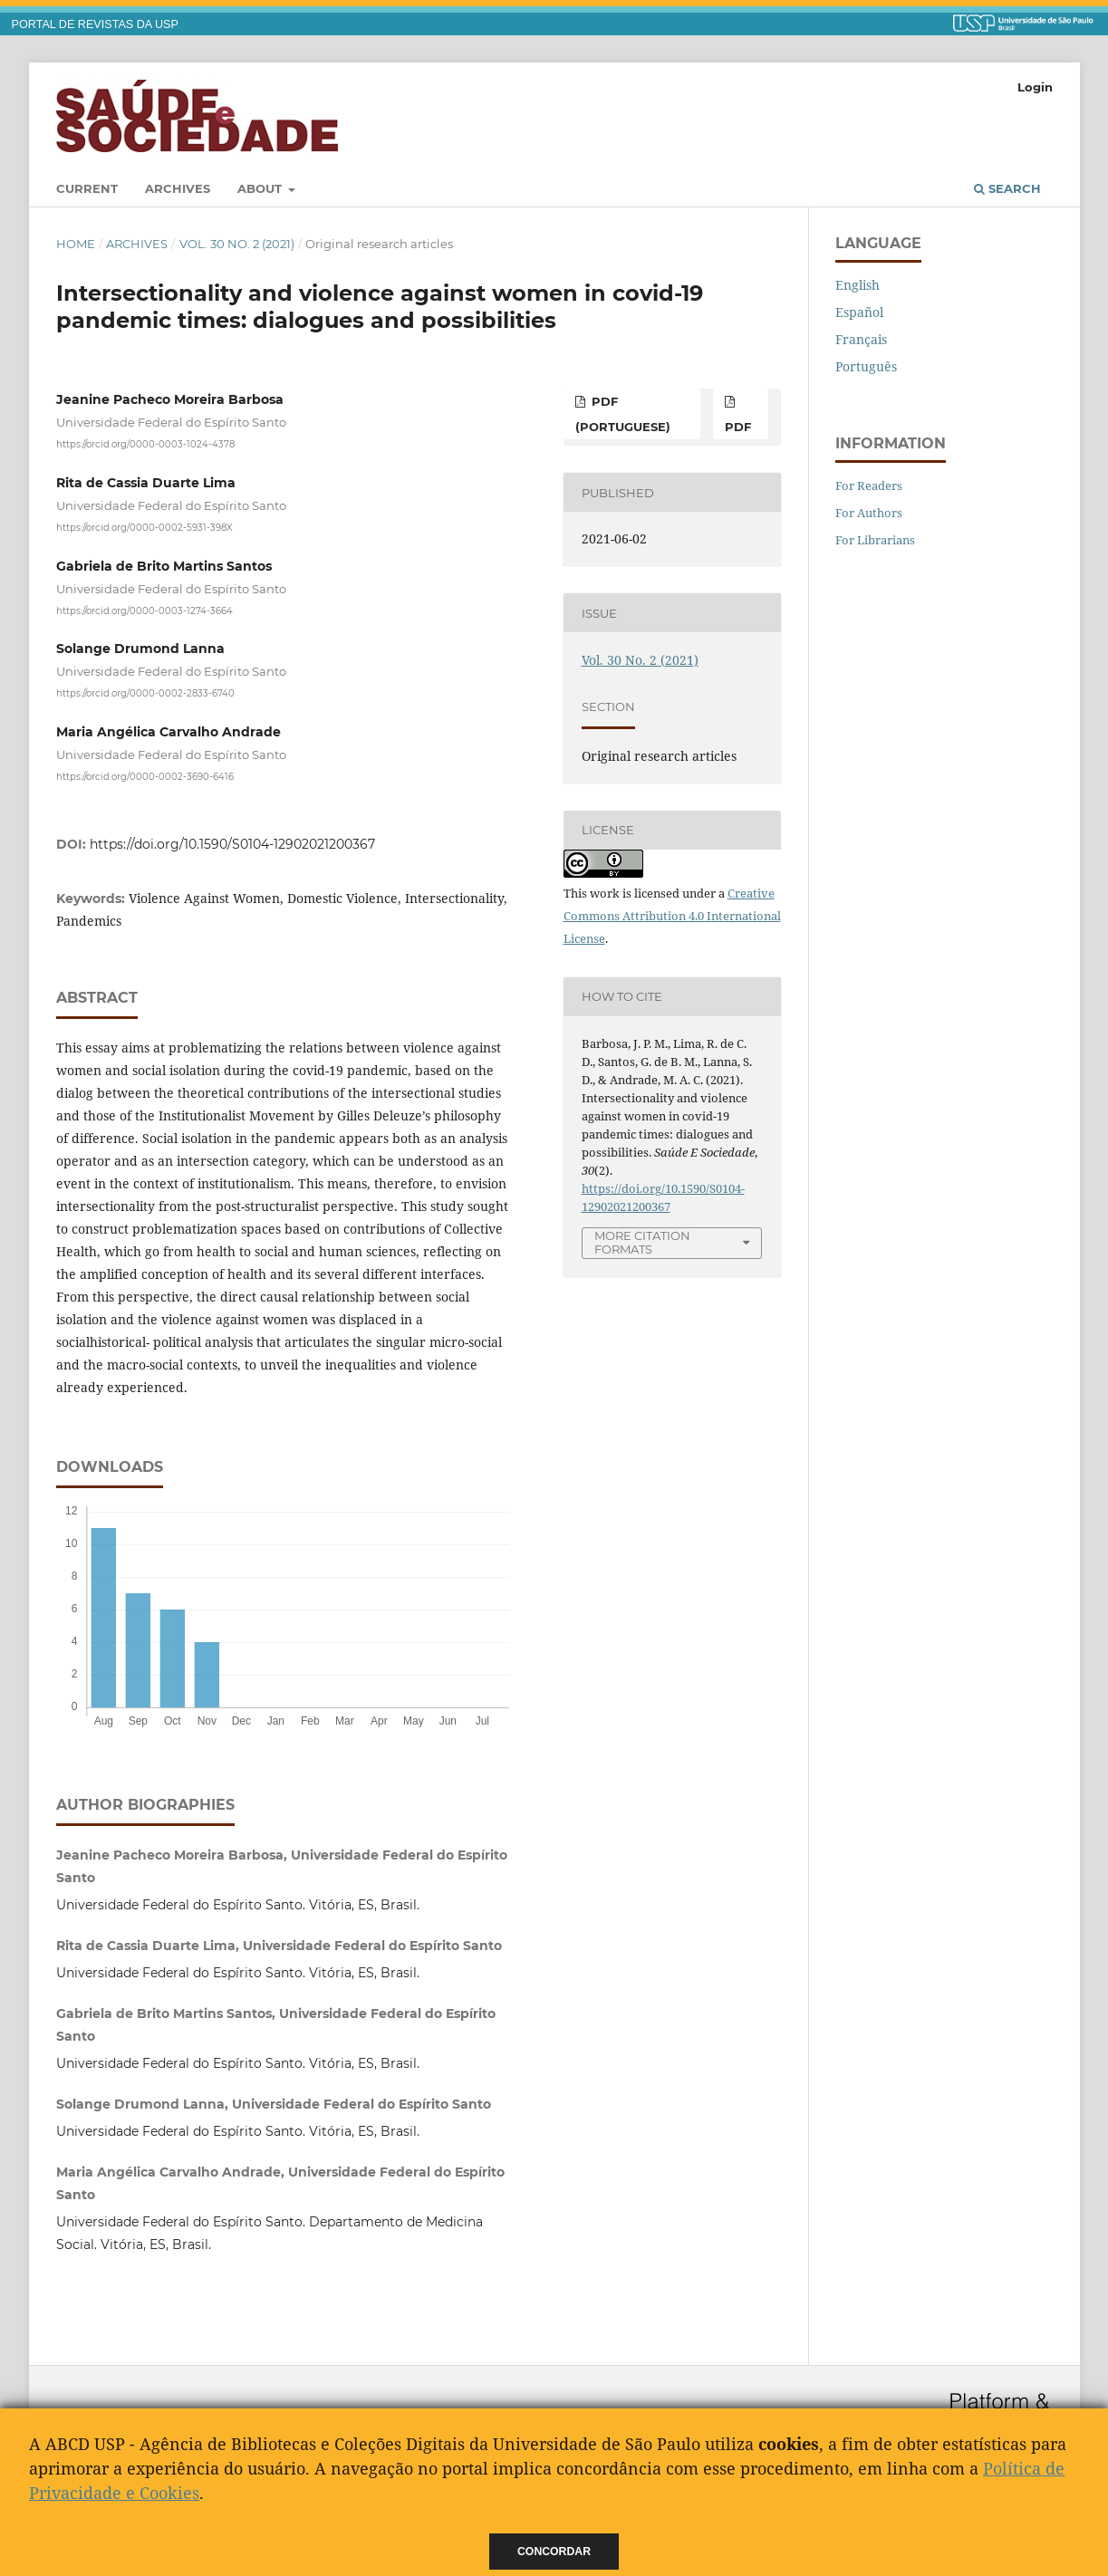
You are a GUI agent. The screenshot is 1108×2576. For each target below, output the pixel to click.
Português (866, 366)
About (261, 188)
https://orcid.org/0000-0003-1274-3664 (144, 610)
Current (87, 188)
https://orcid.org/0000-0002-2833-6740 (145, 693)
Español (859, 312)
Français (861, 339)
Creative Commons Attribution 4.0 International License (672, 916)
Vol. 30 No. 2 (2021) (236, 243)
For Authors (868, 513)
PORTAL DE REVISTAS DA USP (95, 24)
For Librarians (875, 540)
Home (75, 243)
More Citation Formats (642, 1242)
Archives (177, 188)
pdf (738, 426)
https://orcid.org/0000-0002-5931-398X (144, 527)
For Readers (868, 485)
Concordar (554, 2551)
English (857, 284)
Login (1035, 87)
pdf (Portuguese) (622, 414)
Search (1007, 188)
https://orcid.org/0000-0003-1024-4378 (145, 444)
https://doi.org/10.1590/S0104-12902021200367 (232, 844)
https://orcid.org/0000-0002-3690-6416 (145, 776)
